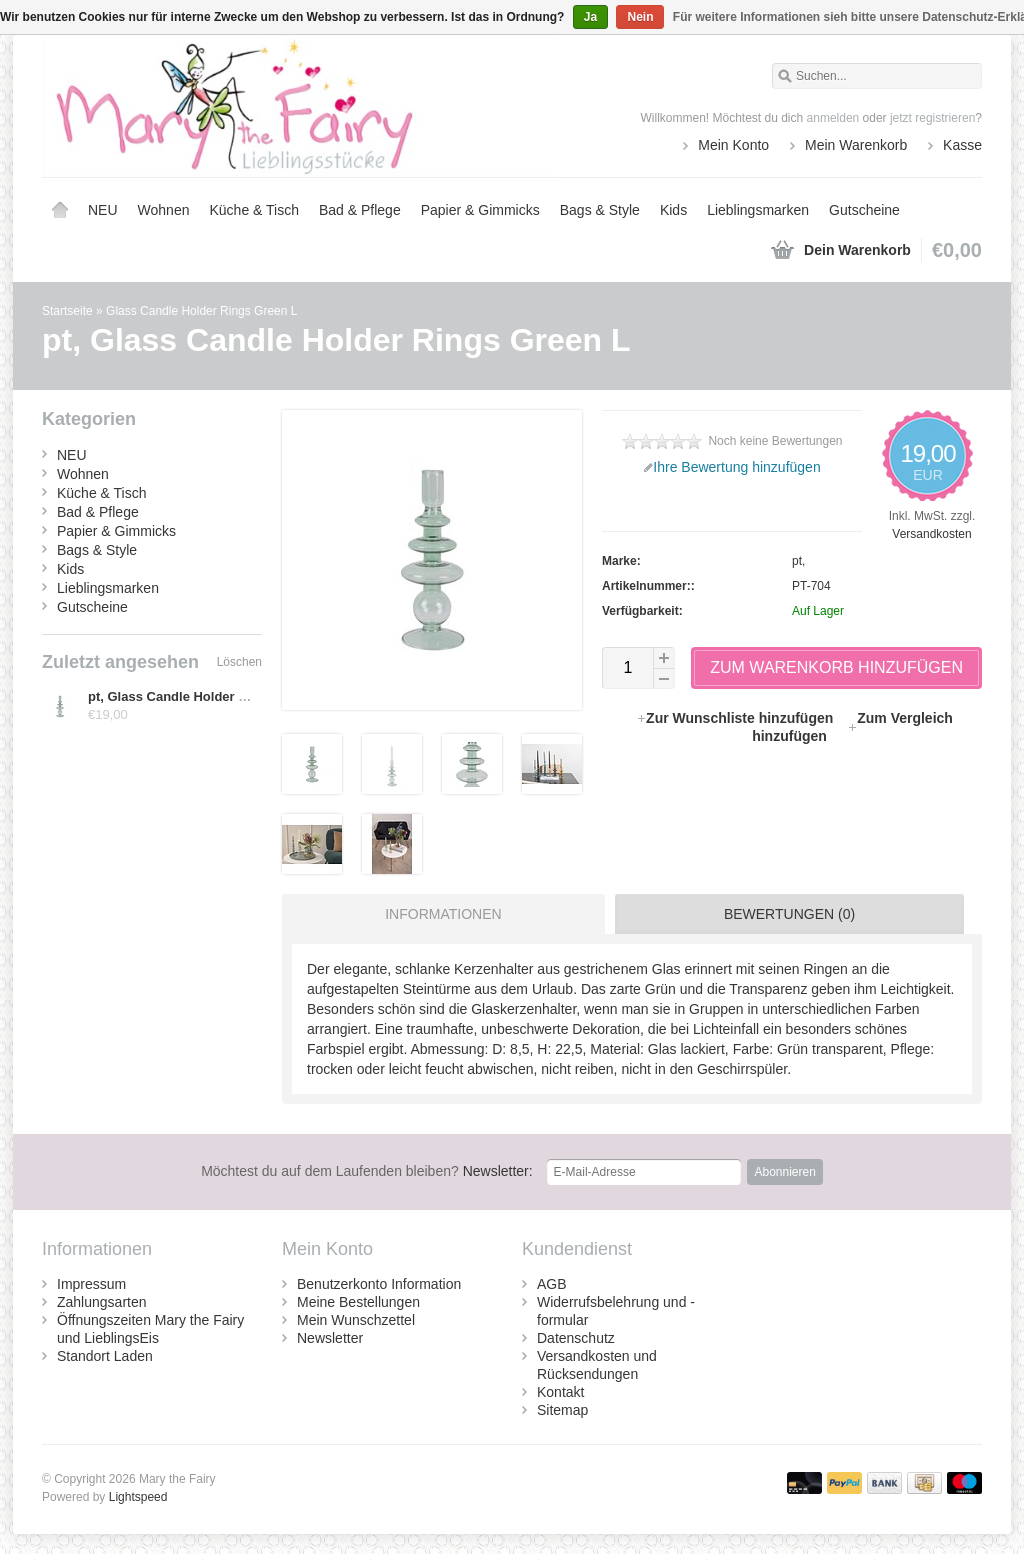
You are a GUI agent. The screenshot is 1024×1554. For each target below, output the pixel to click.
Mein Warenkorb (856, 145)
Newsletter (330, 1338)
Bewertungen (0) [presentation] (789, 914)
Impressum (91, 1284)
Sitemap (562, 1410)
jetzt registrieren (932, 118)
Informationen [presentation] (443, 914)
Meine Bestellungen (358, 1302)
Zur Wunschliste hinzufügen (736, 718)
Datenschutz (576, 1338)
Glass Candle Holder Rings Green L (201, 311)
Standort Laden (105, 1356)
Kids (673, 210)
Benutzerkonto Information (379, 1284)
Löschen (239, 662)
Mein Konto (733, 145)
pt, (798, 561)
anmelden (833, 118)
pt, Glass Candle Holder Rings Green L (207, 696)
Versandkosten (931, 534)
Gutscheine (864, 210)
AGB (552, 1284)
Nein (640, 17)
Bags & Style (600, 210)
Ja (590, 17)
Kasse (962, 145)
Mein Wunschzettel (356, 1320)
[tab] (438, 914)
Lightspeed (138, 1497)
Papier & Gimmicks (480, 210)
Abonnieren (784, 1172)
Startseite (60, 210)
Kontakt (560, 1392)
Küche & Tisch (254, 210)
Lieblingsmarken (758, 210)
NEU (103, 210)
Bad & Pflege (360, 210)
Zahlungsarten (102, 1302)
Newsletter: (367, 1171)
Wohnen (164, 210)
